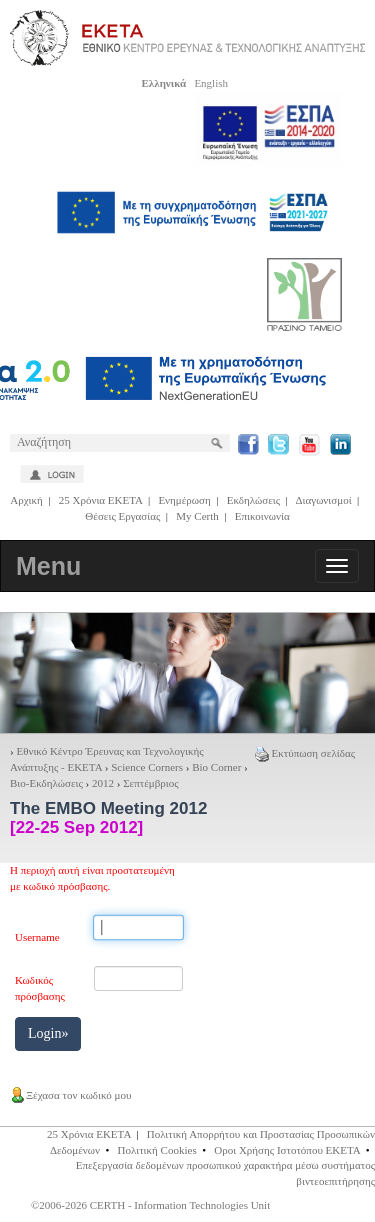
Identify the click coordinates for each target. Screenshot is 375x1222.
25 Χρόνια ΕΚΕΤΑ (101, 500)
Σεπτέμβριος (150, 783)
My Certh (197, 516)
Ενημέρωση (184, 500)
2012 (103, 783)
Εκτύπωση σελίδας (305, 753)
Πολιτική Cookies (157, 1150)
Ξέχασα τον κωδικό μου (70, 1095)
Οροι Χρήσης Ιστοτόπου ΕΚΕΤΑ (287, 1150)
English (211, 83)
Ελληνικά (163, 83)
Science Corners (147, 767)
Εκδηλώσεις (253, 500)
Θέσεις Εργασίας (122, 516)
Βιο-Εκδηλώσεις (46, 783)
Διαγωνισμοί (323, 500)
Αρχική (26, 500)
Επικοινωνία (262, 516)
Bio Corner (216, 767)
